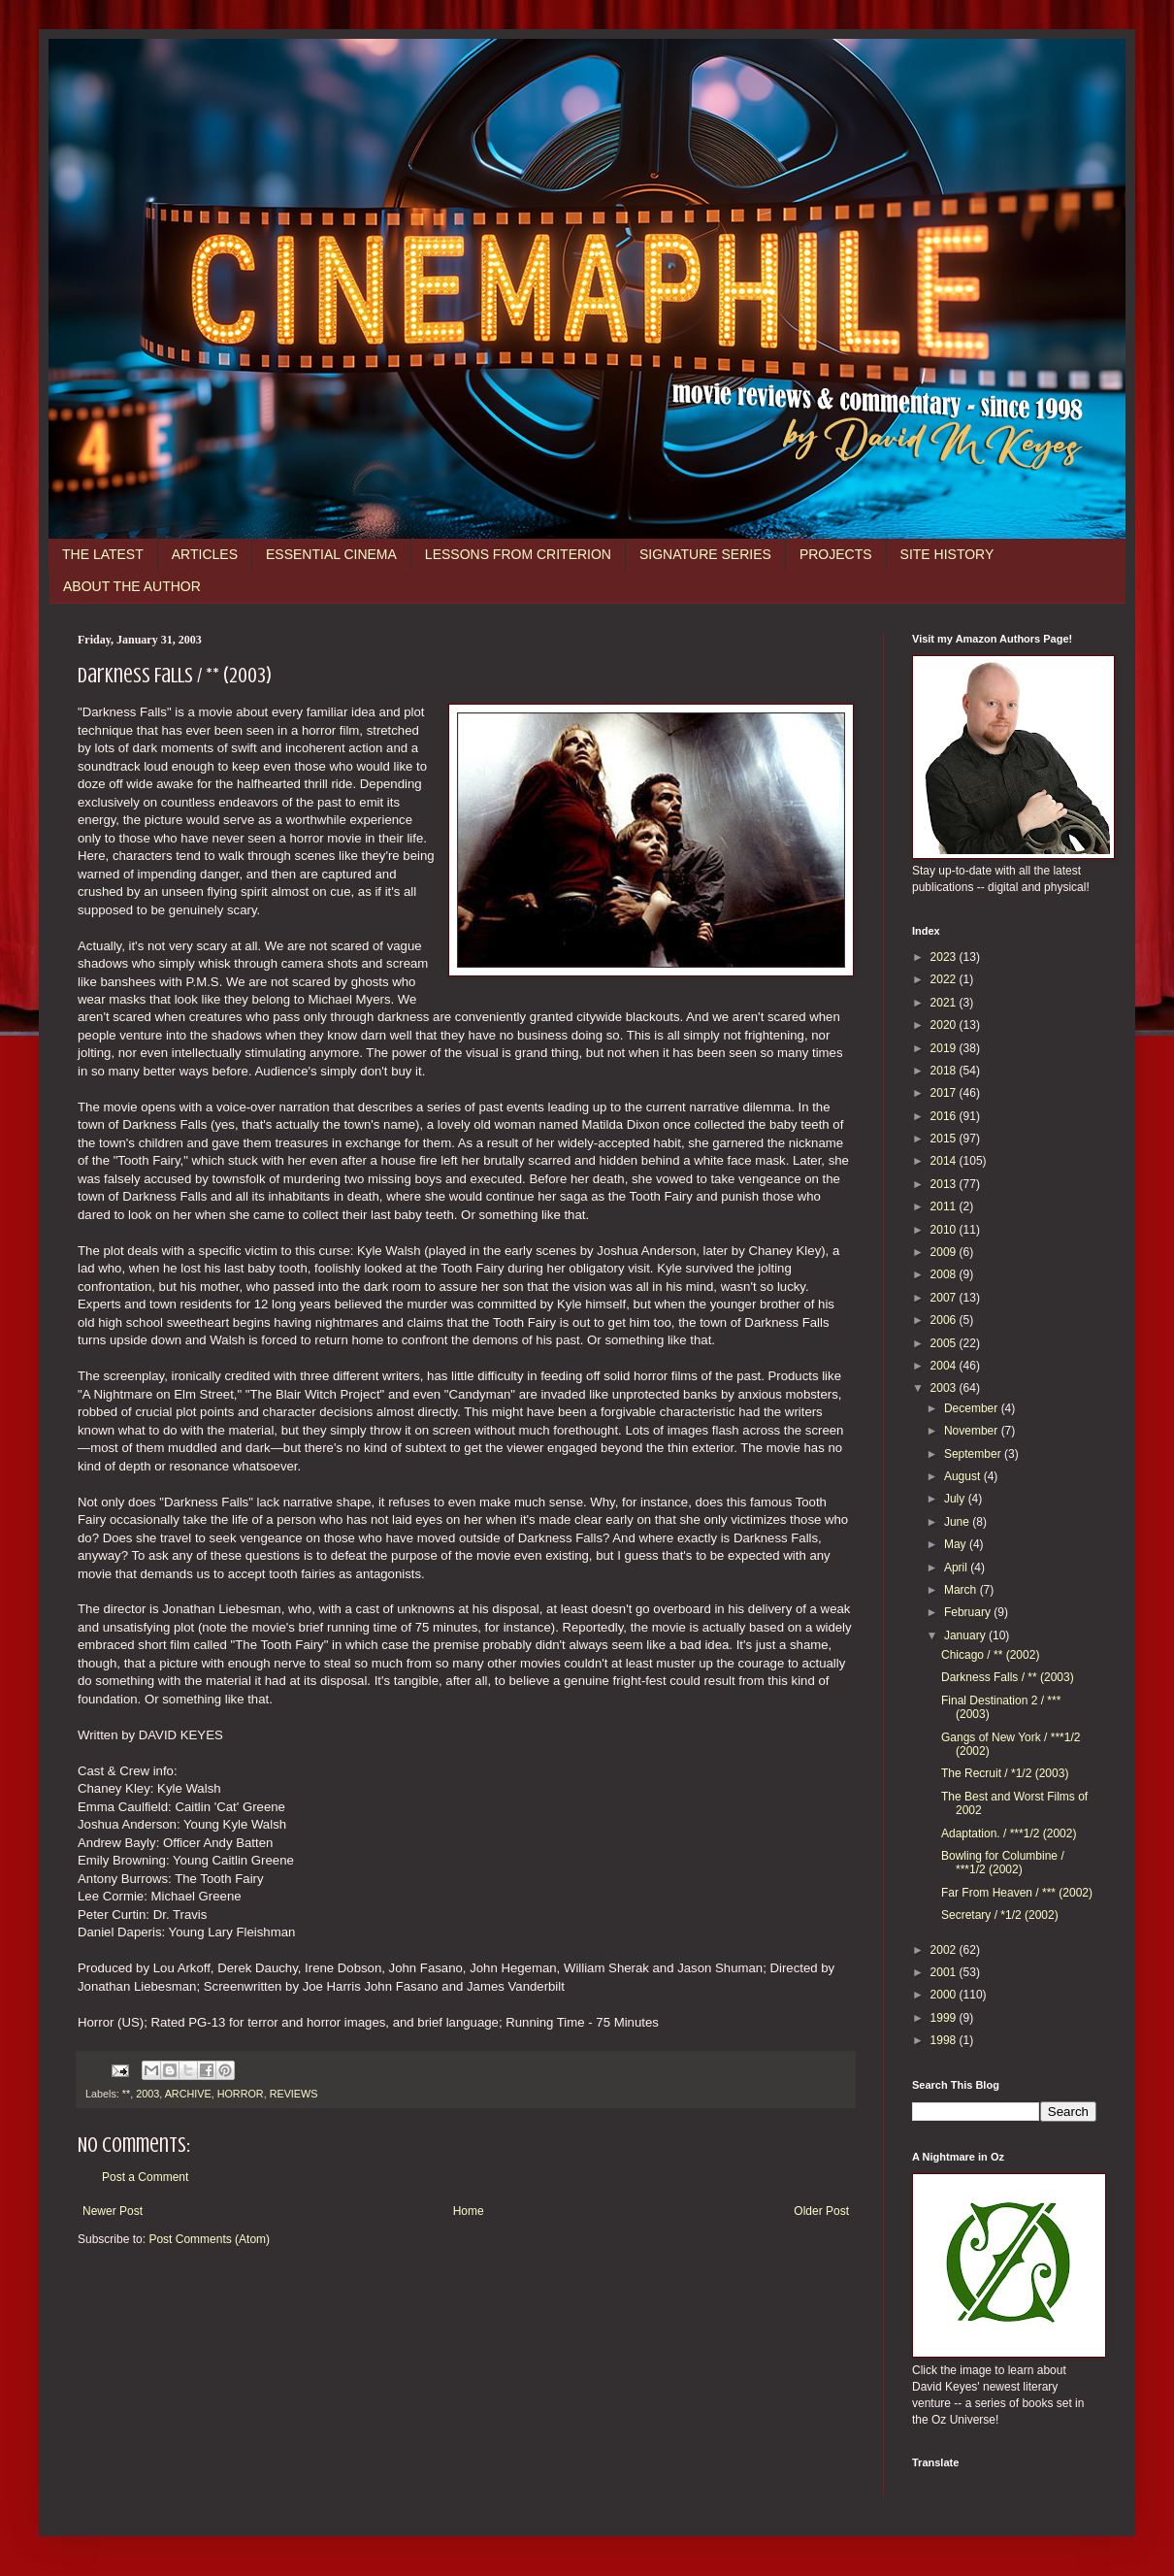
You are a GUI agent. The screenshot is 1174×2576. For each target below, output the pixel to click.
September (974, 1454)
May (956, 1544)
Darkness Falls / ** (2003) (1007, 1677)
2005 (945, 1343)
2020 (945, 1025)
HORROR (240, 2093)
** (126, 2093)
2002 (945, 1950)
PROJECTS (835, 554)
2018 (945, 1070)
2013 (945, 1184)
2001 (945, 1972)
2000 (945, 1994)
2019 (945, 1048)
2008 (945, 1274)
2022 (945, 979)
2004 (945, 1365)
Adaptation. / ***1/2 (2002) (1008, 1833)
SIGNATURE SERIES (705, 554)
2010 (945, 1230)
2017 (945, 1093)
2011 (945, 1206)
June (958, 1522)
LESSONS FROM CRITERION (518, 554)
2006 (945, 1320)
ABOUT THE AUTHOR (132, 586)
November (972, 1430)
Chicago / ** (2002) (990, 1655)
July (956, 1498)
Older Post (821, 2211)
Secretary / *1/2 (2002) (1000, 1915)
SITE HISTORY (947, 554)
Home (468, 2211)
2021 (945, 1002)
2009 (945, 1252)
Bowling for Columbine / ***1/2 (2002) (1002, 1862)
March (962, 1590)
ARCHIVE (188, 2093)
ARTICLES (205, 554)
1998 (945, 2040)
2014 (945, 1161)
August (964, 1476)
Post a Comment (145, 2177)
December (972, 1408)
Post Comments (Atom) (209, 2239)
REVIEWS (294, 2093)
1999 (945, 2018)
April (957, 1567)
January (966, 1635)
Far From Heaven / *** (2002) (1016, 1892)
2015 (945, 1138)
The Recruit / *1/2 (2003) (1004, 1773)
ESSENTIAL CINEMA (331, 554)
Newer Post (112, 2211)
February (969, 1612)
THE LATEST (103, 554)
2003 (147, 2093)
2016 (945, 1116)
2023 (945, 957)
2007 (945, 1298)
